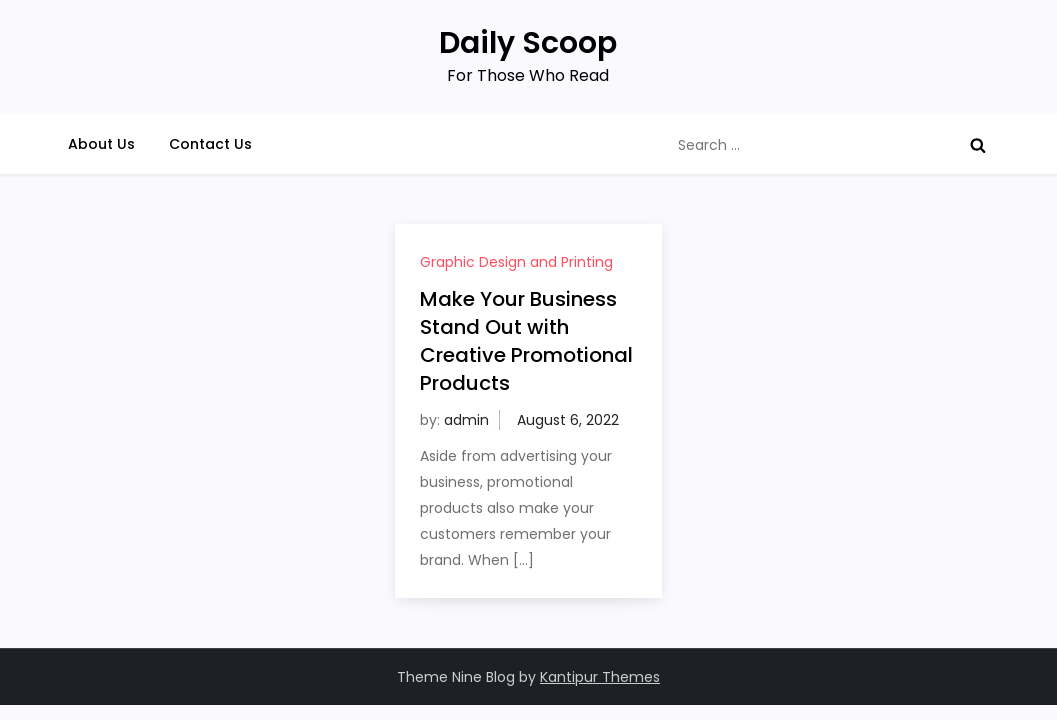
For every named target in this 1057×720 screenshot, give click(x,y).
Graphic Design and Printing (516, 262)
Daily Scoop (528, 43)
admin (466, 420)
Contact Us (210, 144)
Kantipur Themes (600, 677)
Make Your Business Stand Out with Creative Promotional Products (526, 341)
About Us (101, 144)
